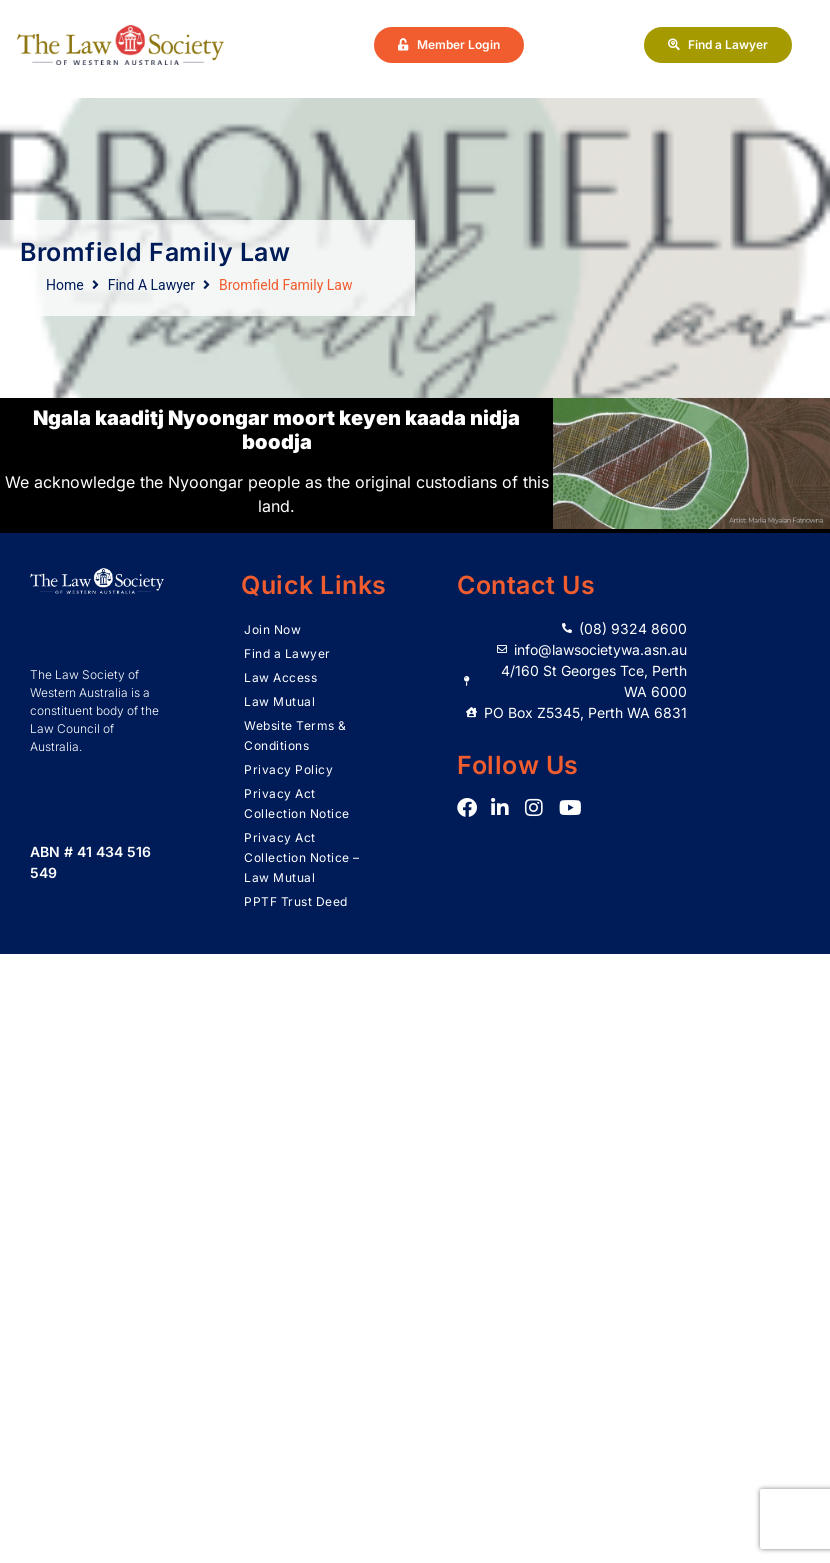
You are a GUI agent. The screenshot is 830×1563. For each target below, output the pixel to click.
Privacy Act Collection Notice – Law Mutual (302, 857)
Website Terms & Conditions (295, 735)
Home (65, 285)
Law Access (280, 677)
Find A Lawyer (151, 285)
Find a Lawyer (287, 653)
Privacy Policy (288, 769)
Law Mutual (279, 701)
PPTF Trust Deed (296, 901)
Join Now (272, 629)
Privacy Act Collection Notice (297, 803)
